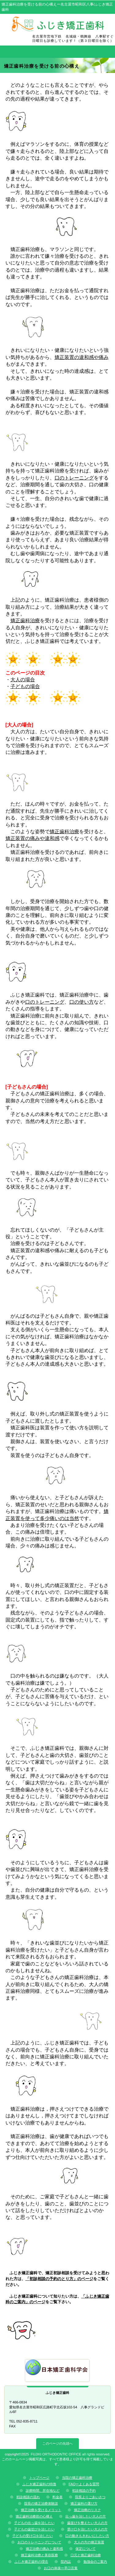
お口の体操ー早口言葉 (61, 2568)
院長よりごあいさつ (90, 2497)
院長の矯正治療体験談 (41, 2503)
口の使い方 (81, 1002)
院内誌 (66, 2561)
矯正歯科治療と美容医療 (39, 2555)
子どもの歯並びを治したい (34, 2529)
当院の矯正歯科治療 (77, 2477)
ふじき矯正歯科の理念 (31, 2561)
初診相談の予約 (84, 2490)
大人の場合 (22, 679)
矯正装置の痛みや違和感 (32, 838)
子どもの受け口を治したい (32, 2536)
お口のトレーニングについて (39, 2542)
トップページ (39, 2477)
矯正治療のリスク (87, 2510)
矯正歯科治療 (25, 620)
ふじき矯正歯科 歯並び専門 (57, 24)
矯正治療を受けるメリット (41, 2510)
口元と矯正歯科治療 (86, 2555)
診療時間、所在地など (42, 2490)
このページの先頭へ (57, 2443)
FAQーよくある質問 (84, 2484)
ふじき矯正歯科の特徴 (39, 2484)
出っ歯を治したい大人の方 (85, 2516)
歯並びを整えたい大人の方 (87, 2523)
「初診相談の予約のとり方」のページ (59, 2278)
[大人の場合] (19, 724)
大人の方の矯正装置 (89, 2542)
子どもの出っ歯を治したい (34, 2523)
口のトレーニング (74, 477)
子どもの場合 (25, 686)
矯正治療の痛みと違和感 (44, 2548)
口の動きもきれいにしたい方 (87, 2536)
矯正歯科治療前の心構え (34, 2516)
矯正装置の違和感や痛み (82, 357)
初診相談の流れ (28, 2497)
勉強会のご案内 (95, 2561)
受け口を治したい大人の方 (87, 2529)
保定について (85, 2548)
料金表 (57, 2497)
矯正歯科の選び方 (84, 2503)
